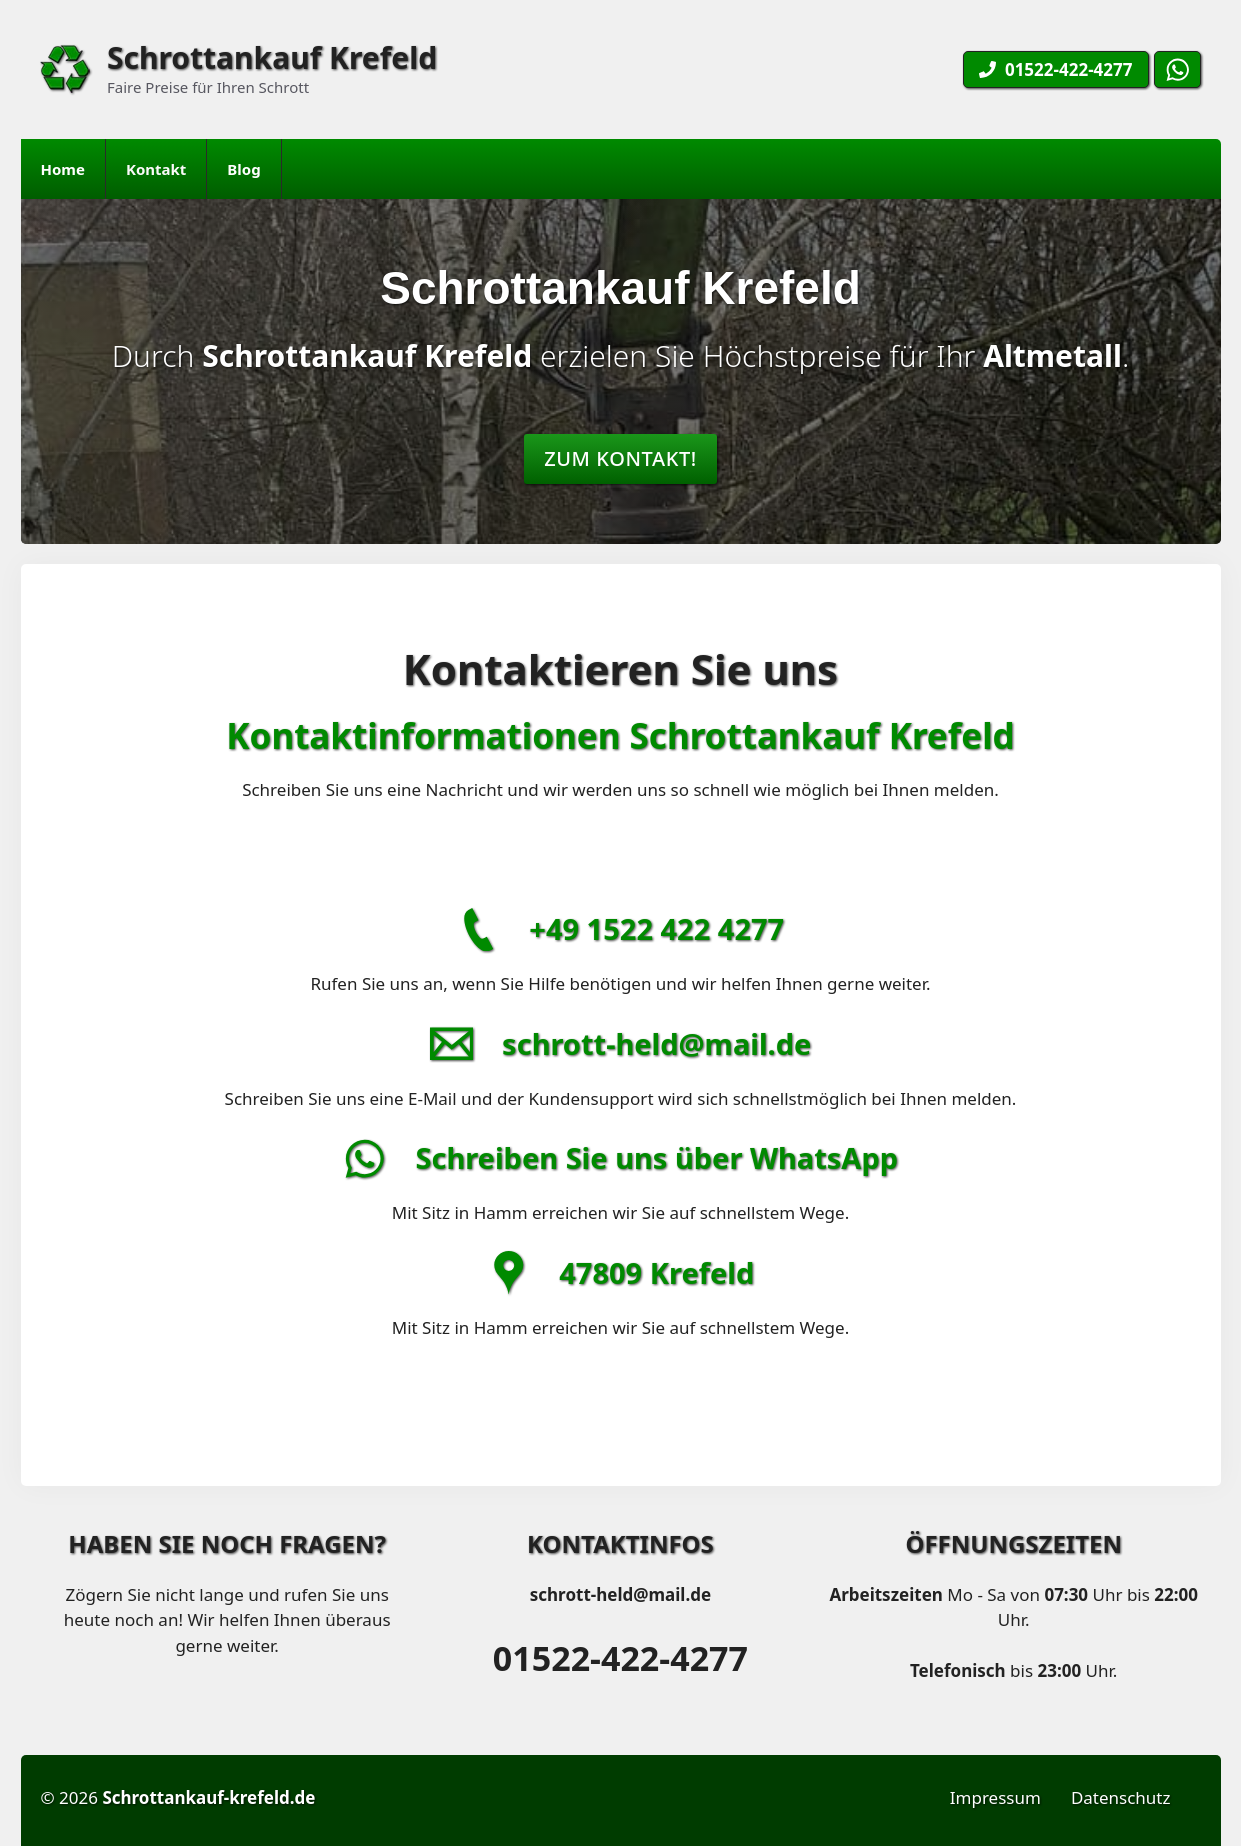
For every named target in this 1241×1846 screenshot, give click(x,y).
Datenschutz (1121, 1797)
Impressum (995, 1797)
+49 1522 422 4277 (656, 928)
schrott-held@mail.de (656, 1043)
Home (63, 169)
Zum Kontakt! (620, 458)
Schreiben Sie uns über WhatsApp (656, 1157)
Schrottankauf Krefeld (272, 57)
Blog (243, 169)
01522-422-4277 (620, 1658)
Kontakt (156, 169)
